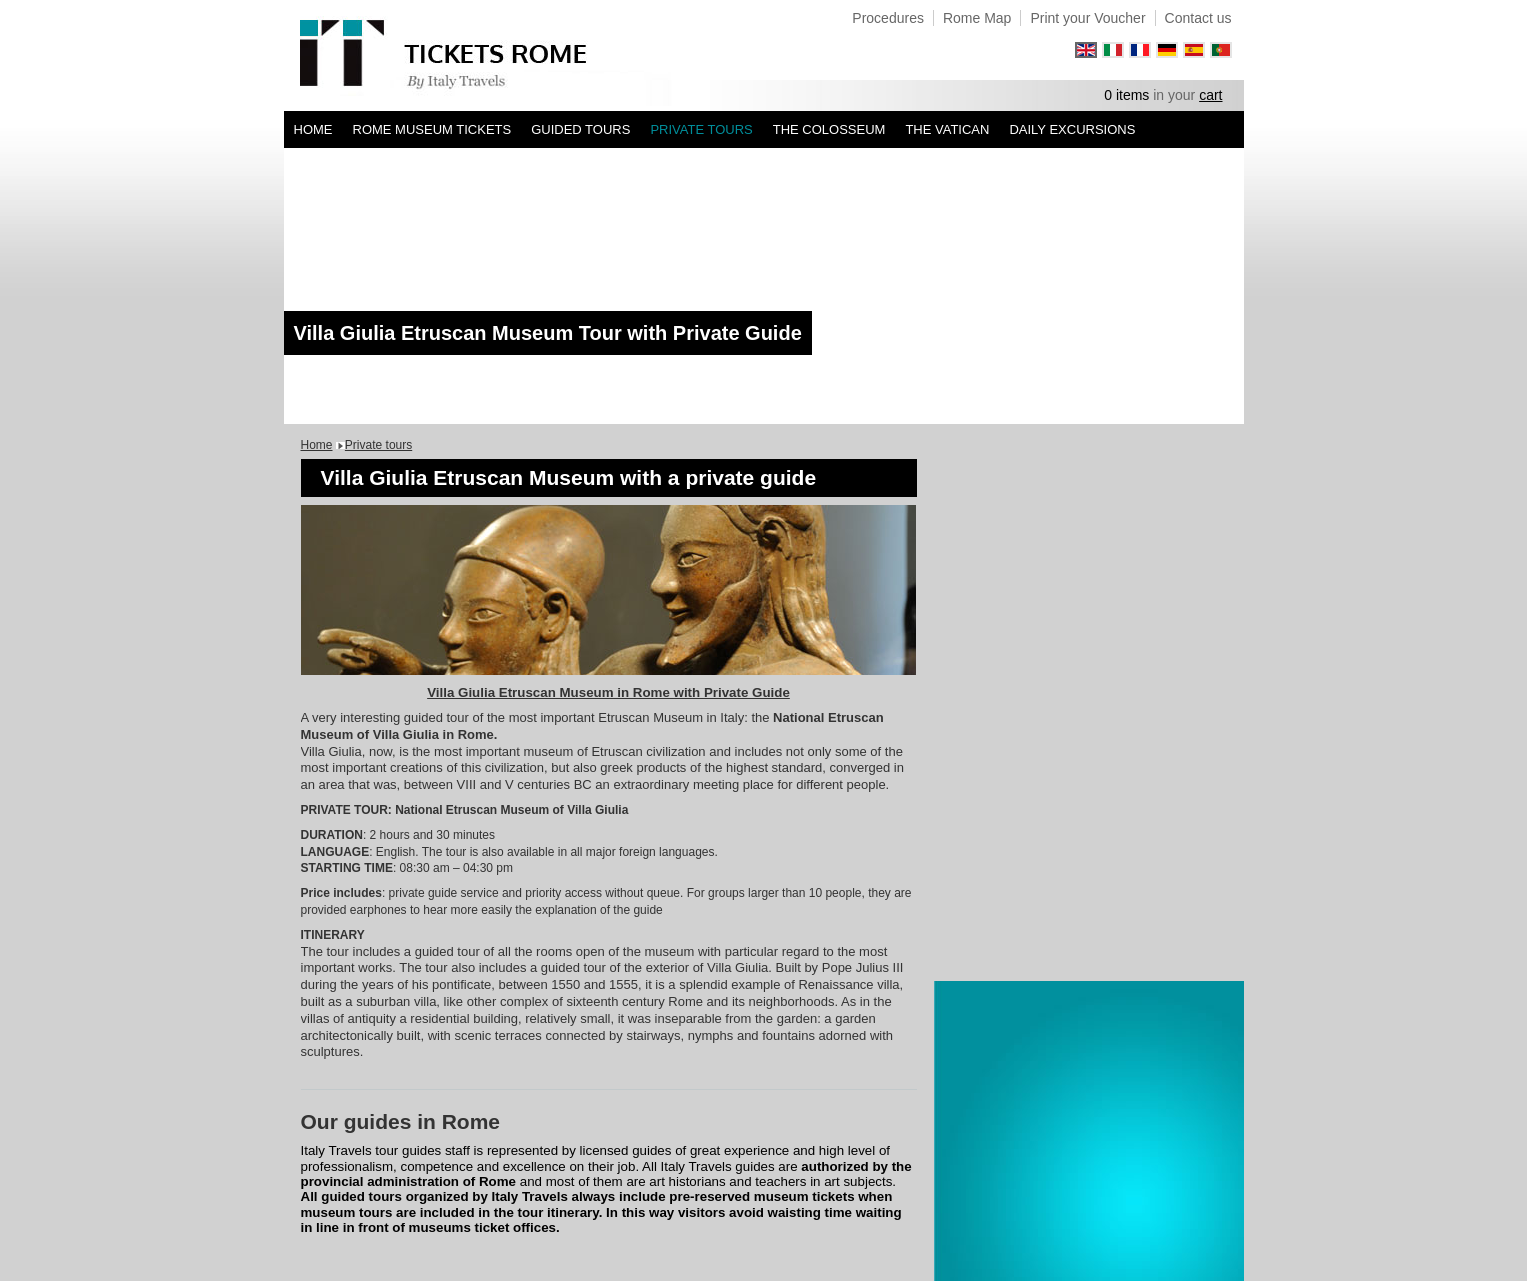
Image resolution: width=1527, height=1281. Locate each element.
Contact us (1198, 18)
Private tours (701, 129)
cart (1210, 95)
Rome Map (977, 18)
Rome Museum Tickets (432, 129)
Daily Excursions (1072, 129)
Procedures (888, 18)
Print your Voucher (1087, 18)
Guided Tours (580, 129)
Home (313, 129)
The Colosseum (829, 129)
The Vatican (947, 129)
